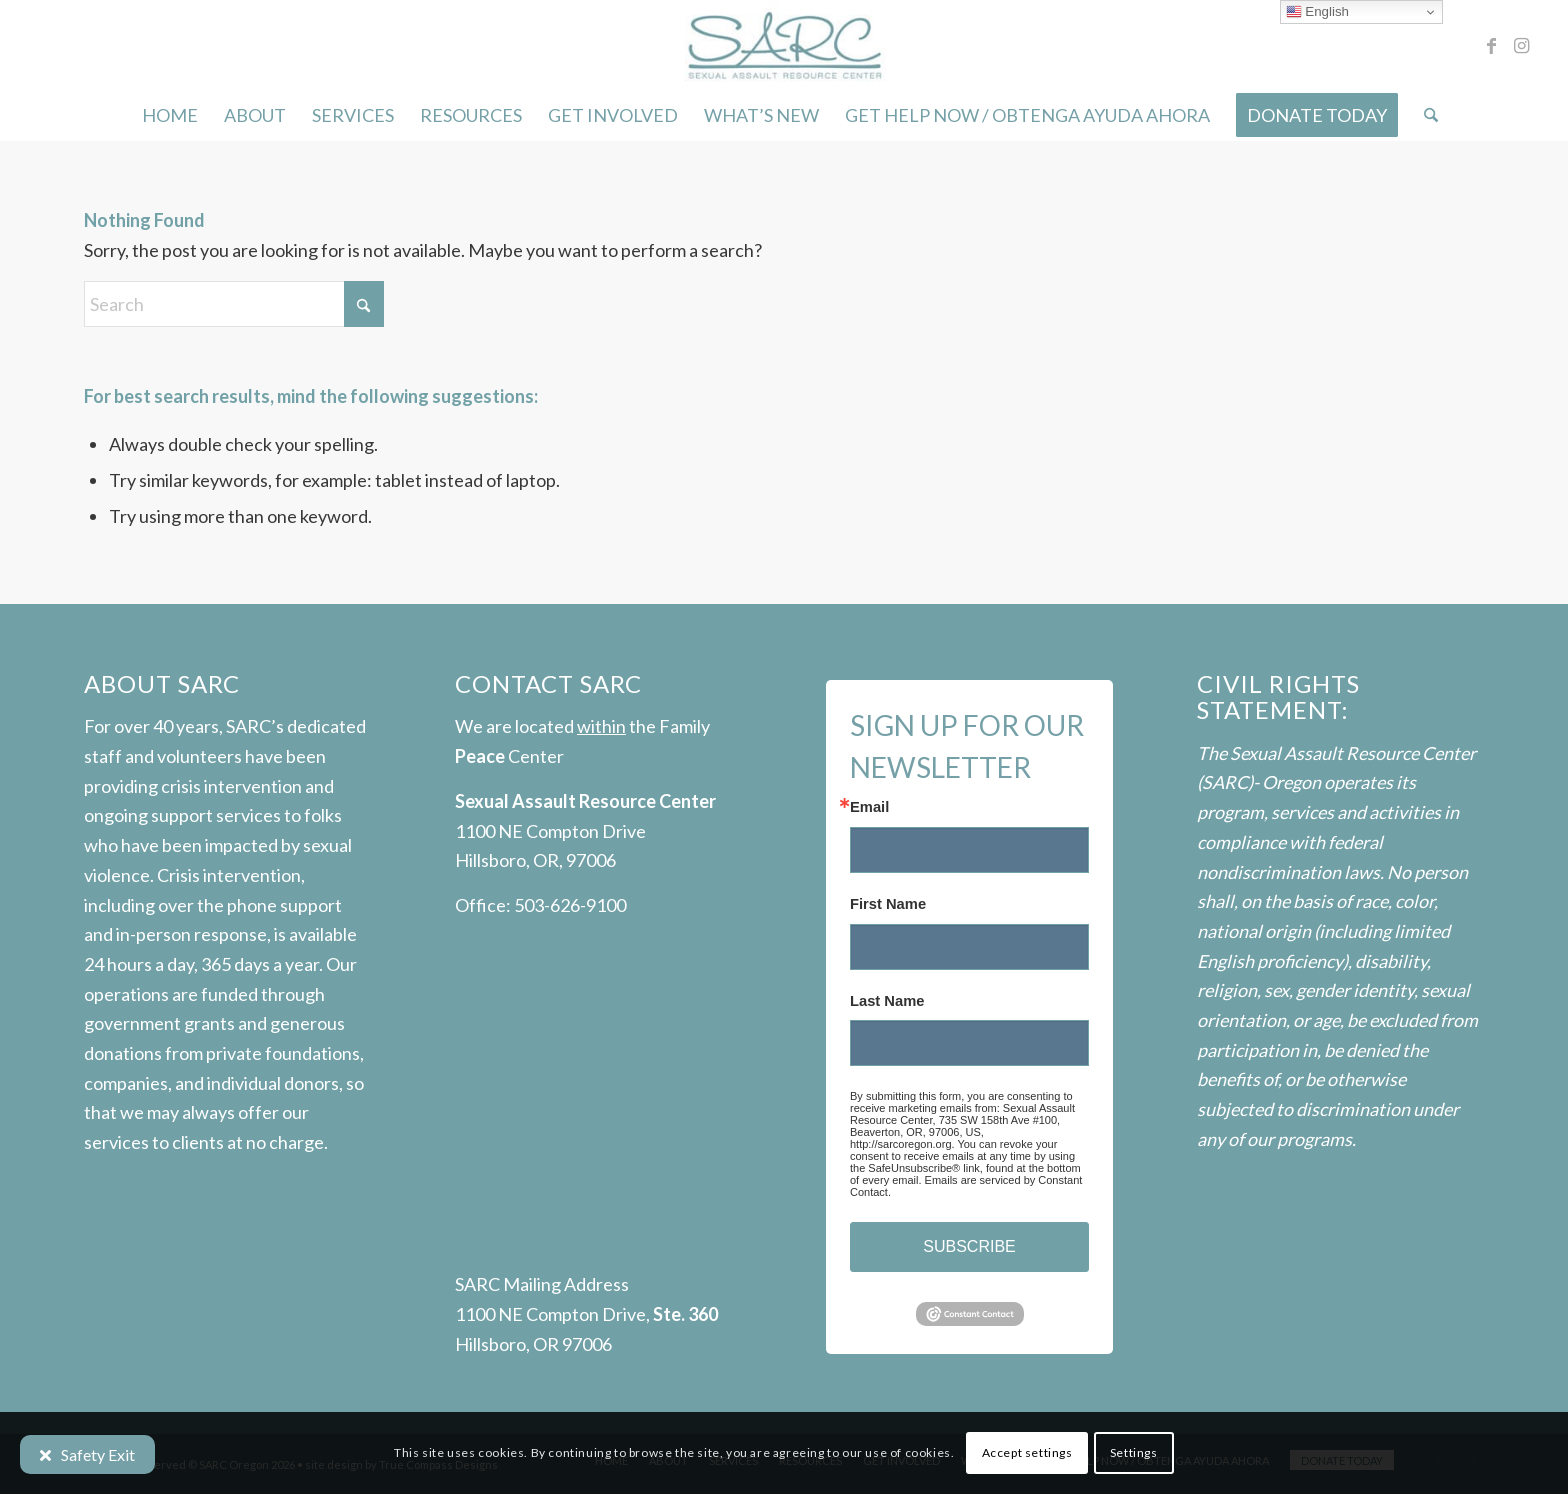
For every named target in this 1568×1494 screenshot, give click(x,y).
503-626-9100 (570, 905)
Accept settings (1027, 1452)
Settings (1134, 1452)
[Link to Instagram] (1522, 45)
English (1317, 12)
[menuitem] (170, 115)
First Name (888, 904)
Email (869, 807)
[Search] (1424, 115)
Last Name (887, 1001)
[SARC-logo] (783, 45)
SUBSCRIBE (969, 1246)
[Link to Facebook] (1492, 45)
